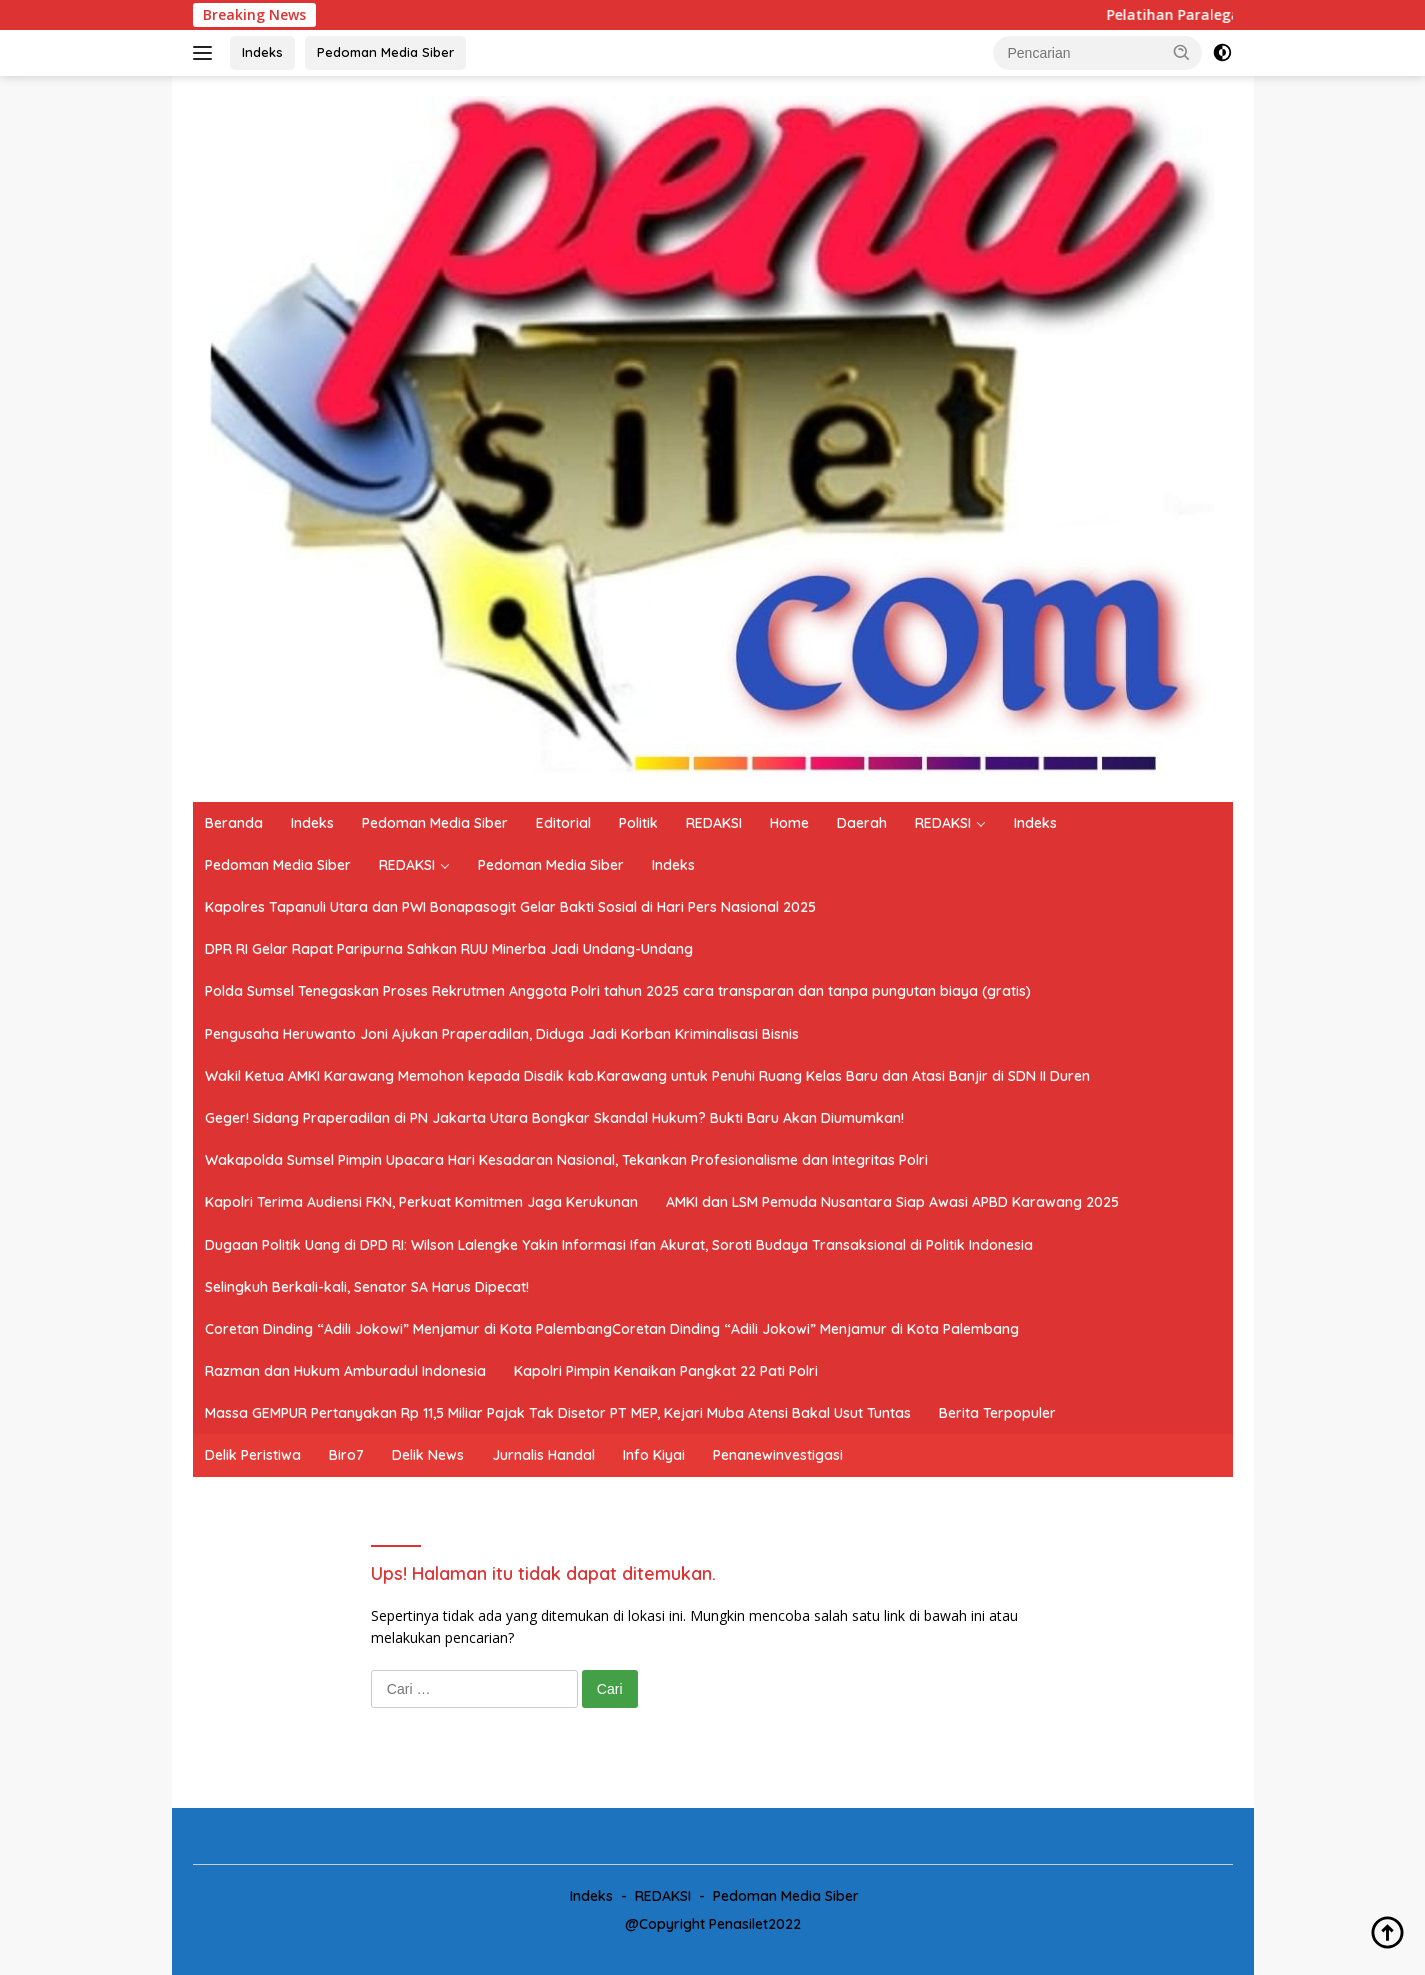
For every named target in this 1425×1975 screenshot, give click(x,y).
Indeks (262, 52)
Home (789, 823)
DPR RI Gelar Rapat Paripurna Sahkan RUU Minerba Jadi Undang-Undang (449, 949)
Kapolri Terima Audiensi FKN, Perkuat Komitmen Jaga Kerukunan (421, 1202)
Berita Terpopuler (997, 1413)
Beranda (234, 823)
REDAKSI (714, 823)
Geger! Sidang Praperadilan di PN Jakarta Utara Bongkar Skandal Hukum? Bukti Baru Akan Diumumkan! (554, 1118)
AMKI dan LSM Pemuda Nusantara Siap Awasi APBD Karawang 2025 (892, 1202)
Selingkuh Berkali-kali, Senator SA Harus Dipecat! (367, 1287)
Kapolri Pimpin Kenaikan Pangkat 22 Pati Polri (666, 1371)
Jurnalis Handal (543, 1455)
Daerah (862, 823)
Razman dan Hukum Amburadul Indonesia (345, 1371)
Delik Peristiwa (253, 1455)
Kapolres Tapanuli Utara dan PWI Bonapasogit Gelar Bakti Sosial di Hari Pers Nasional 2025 (510, 907)
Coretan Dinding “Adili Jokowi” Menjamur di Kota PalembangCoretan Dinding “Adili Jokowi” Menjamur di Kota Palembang (612, 1329)
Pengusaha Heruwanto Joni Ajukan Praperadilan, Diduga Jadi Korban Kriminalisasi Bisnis (502, 1034)
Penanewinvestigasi (778, 1455)
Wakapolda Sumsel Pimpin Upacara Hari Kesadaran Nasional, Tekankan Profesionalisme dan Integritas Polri (566, 1160)
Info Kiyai (654, 1455)
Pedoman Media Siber (385, 52)
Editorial (563, 823)
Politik (638, 823)
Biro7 (346, 1455)
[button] (1182, 52)
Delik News (428, 1455)
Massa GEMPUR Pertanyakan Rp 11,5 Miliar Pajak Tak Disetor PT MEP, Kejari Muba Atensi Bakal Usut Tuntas (558, 1413)
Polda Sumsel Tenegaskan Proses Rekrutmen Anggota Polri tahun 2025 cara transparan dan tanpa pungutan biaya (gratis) (618, 991)
